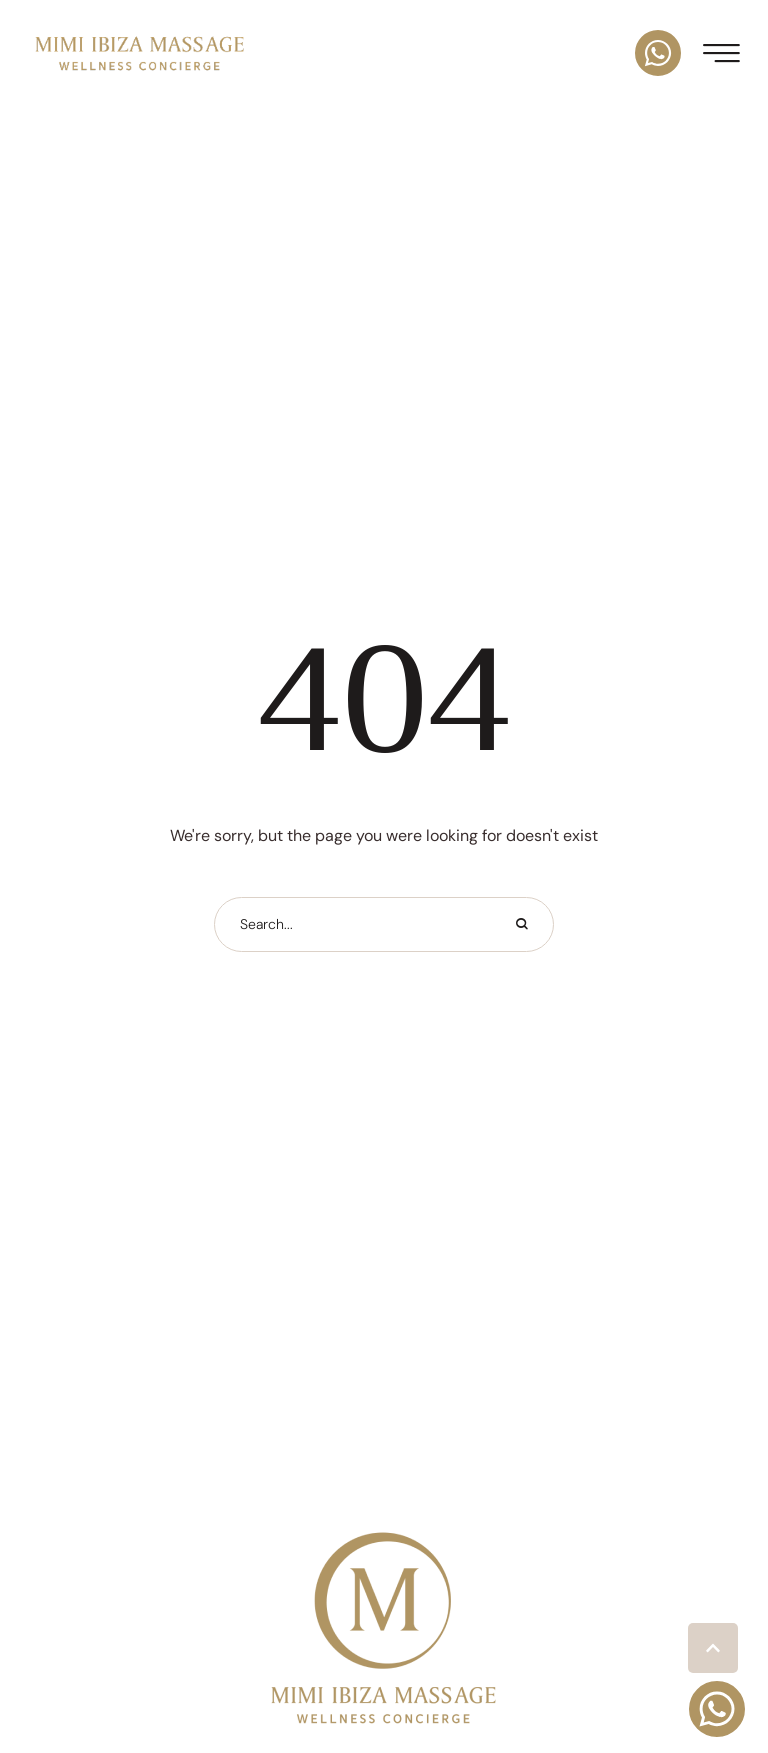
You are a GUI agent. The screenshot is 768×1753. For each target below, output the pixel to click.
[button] (713, 1648)
